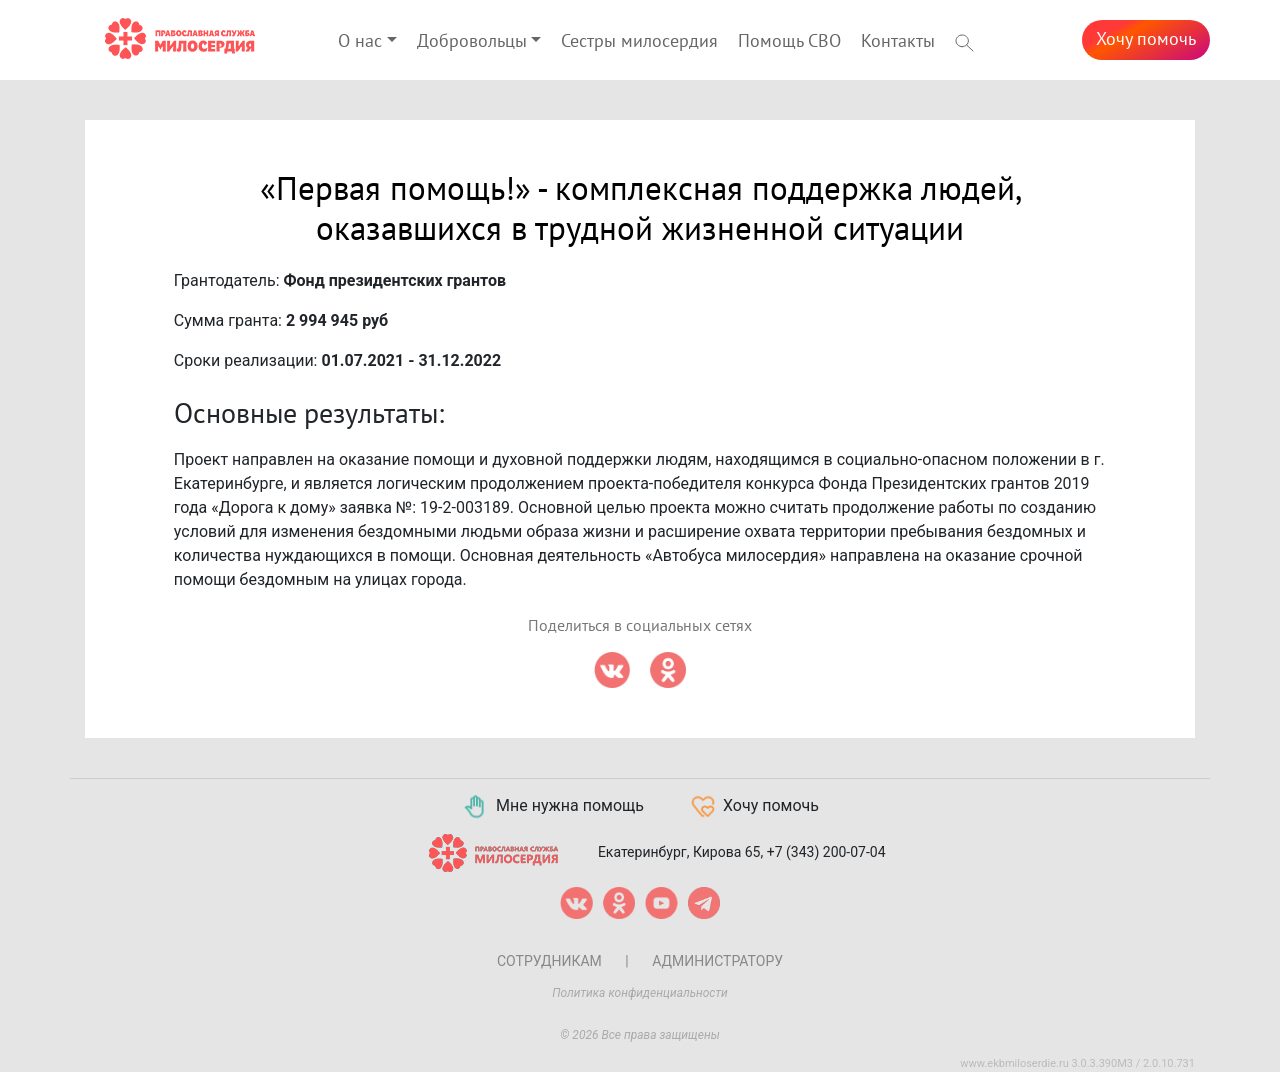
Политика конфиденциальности (640, 993)
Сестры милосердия (639, 41)
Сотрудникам (549, 961)
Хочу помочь (1146, 39)
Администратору (717, 961)
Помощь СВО (789, 41)
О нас (360, 41)
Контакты (898, 41)
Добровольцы (472, 41)
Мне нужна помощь (552, 807)
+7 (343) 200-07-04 (826, 851)
